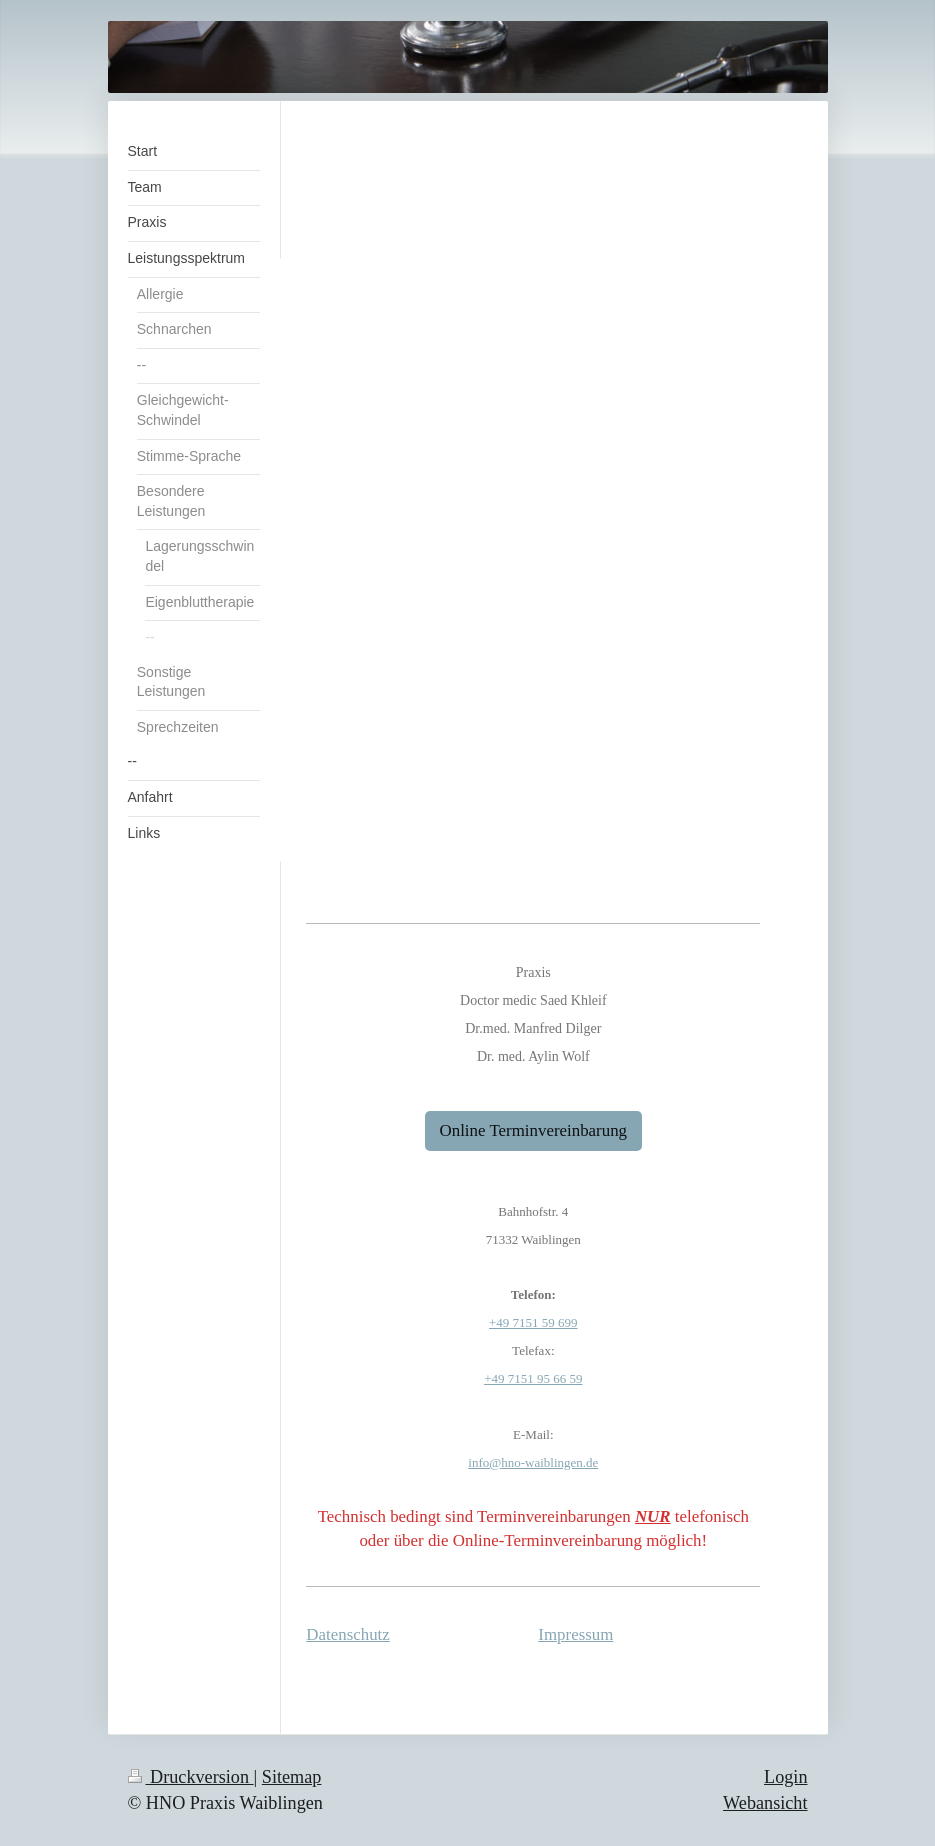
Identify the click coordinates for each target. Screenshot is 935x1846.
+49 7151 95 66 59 (533, 1378)
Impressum (575, 1634)
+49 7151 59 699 (533, 1322)
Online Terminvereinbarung (534, 1130)
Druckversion (191, 1777)
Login (785, 1777)
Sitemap (292, 1777)
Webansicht (765, 1803)
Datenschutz (347, 1634)
